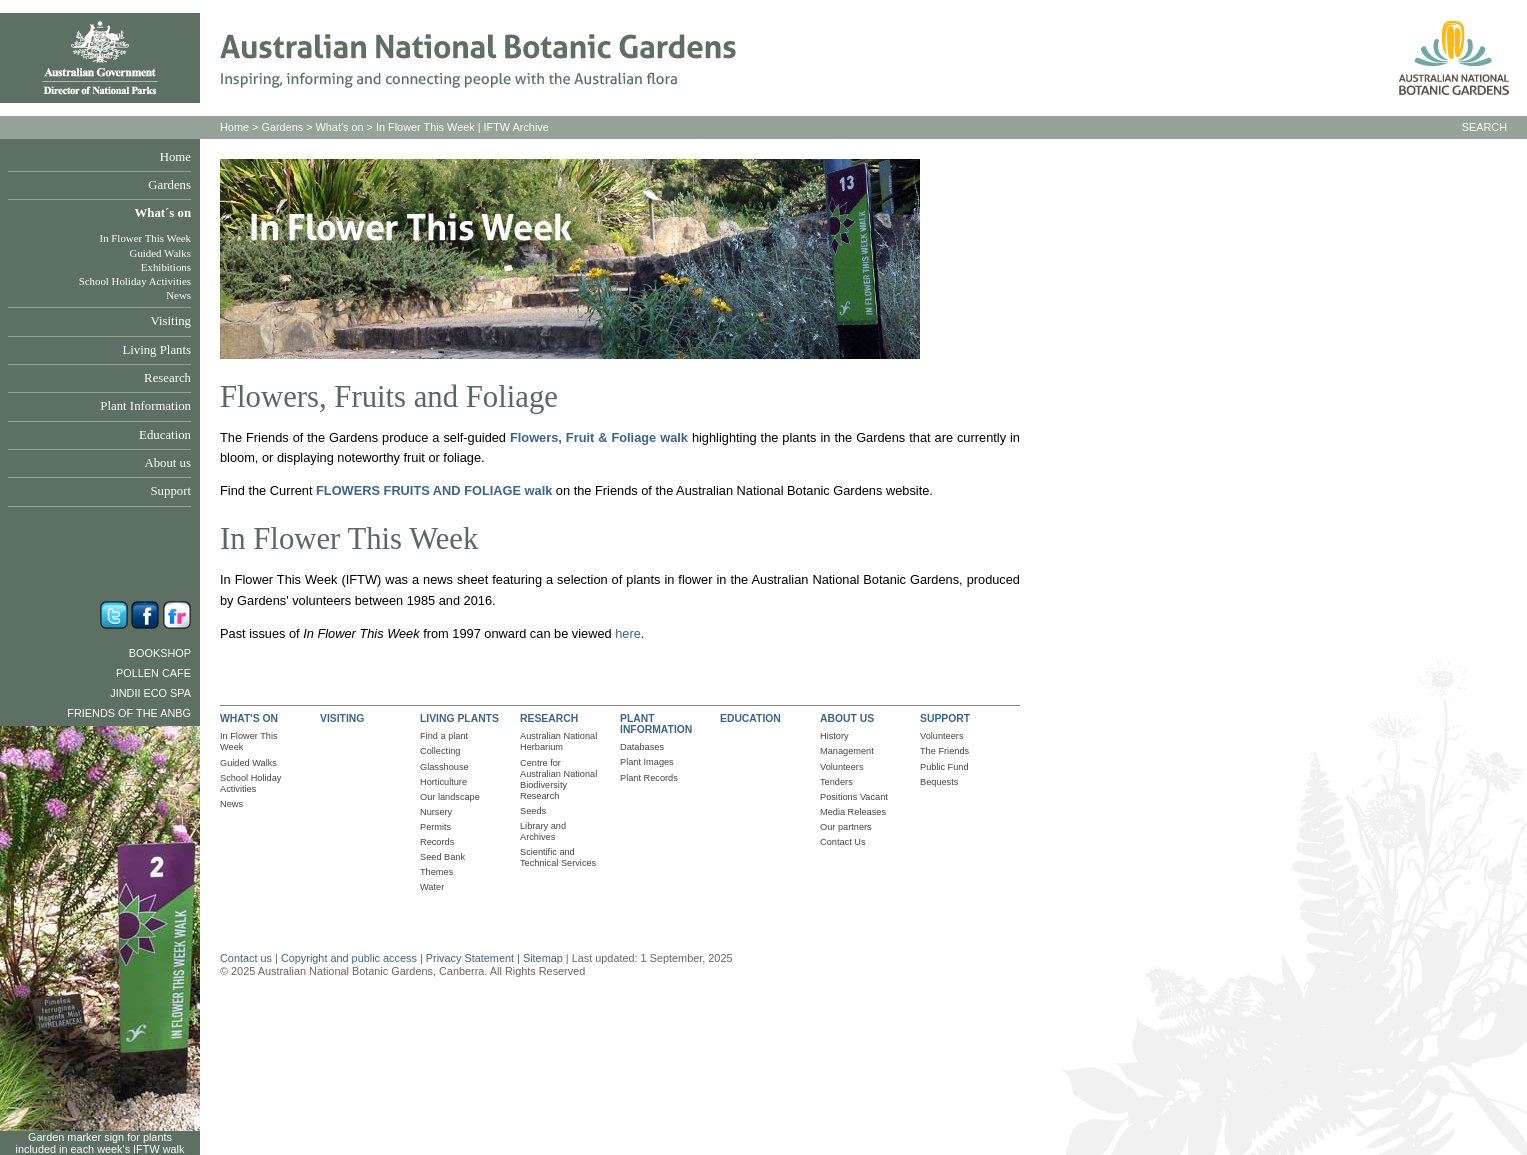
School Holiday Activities (135, 281)
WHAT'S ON (249, 718)
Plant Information (145, 406)
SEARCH (1484, 127)
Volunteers (842, 767)
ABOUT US (847, 718)
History (834, 736)
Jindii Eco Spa (150, 693)
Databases (642, 747)
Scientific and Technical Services (558, 857)
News (178, 295)
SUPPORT (945, 718)
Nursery (436, 812)
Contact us (246, 958)
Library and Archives (543, 831)
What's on (340, 127)
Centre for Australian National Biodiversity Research (558, 779)
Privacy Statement (471, 958)
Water (432, 887)
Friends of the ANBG (129, 713)
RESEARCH (549, 718)
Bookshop (160, 653)
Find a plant (444, 736)
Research (167, 378)
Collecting (440, 751)
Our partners (846, 827)
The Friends (944, 751)
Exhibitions (166, 267)
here (628, 633)
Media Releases (853, 812)
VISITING (342, 718)
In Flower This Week (145, 238)
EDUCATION (750, 718)
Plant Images (647, 762)
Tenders (836, 782)
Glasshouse (444, 767)
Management (847, 751)
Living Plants (156, 350)
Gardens (169, 185)
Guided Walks (160, 253)
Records (437, 842)
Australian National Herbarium (558, 741)
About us (167, 463)
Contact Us (843, 842)
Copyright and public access (349, 958)
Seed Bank (442, 857)
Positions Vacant (854, 797)
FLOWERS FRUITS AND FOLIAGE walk (434, 490)
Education (165, 435)
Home (175, 157)
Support (170, 491)
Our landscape (450, 797)
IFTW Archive (516, 127)
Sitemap (543, 958)
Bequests (939, 782)
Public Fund (944, 767)
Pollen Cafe (153, 673)
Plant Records (649, 778)
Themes (436, 872)
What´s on (162, 213)
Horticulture (443, 782)
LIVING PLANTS (459, 718)
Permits (435, 827)
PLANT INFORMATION (656, 724)
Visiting (171, 321)
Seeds (533, 811)
